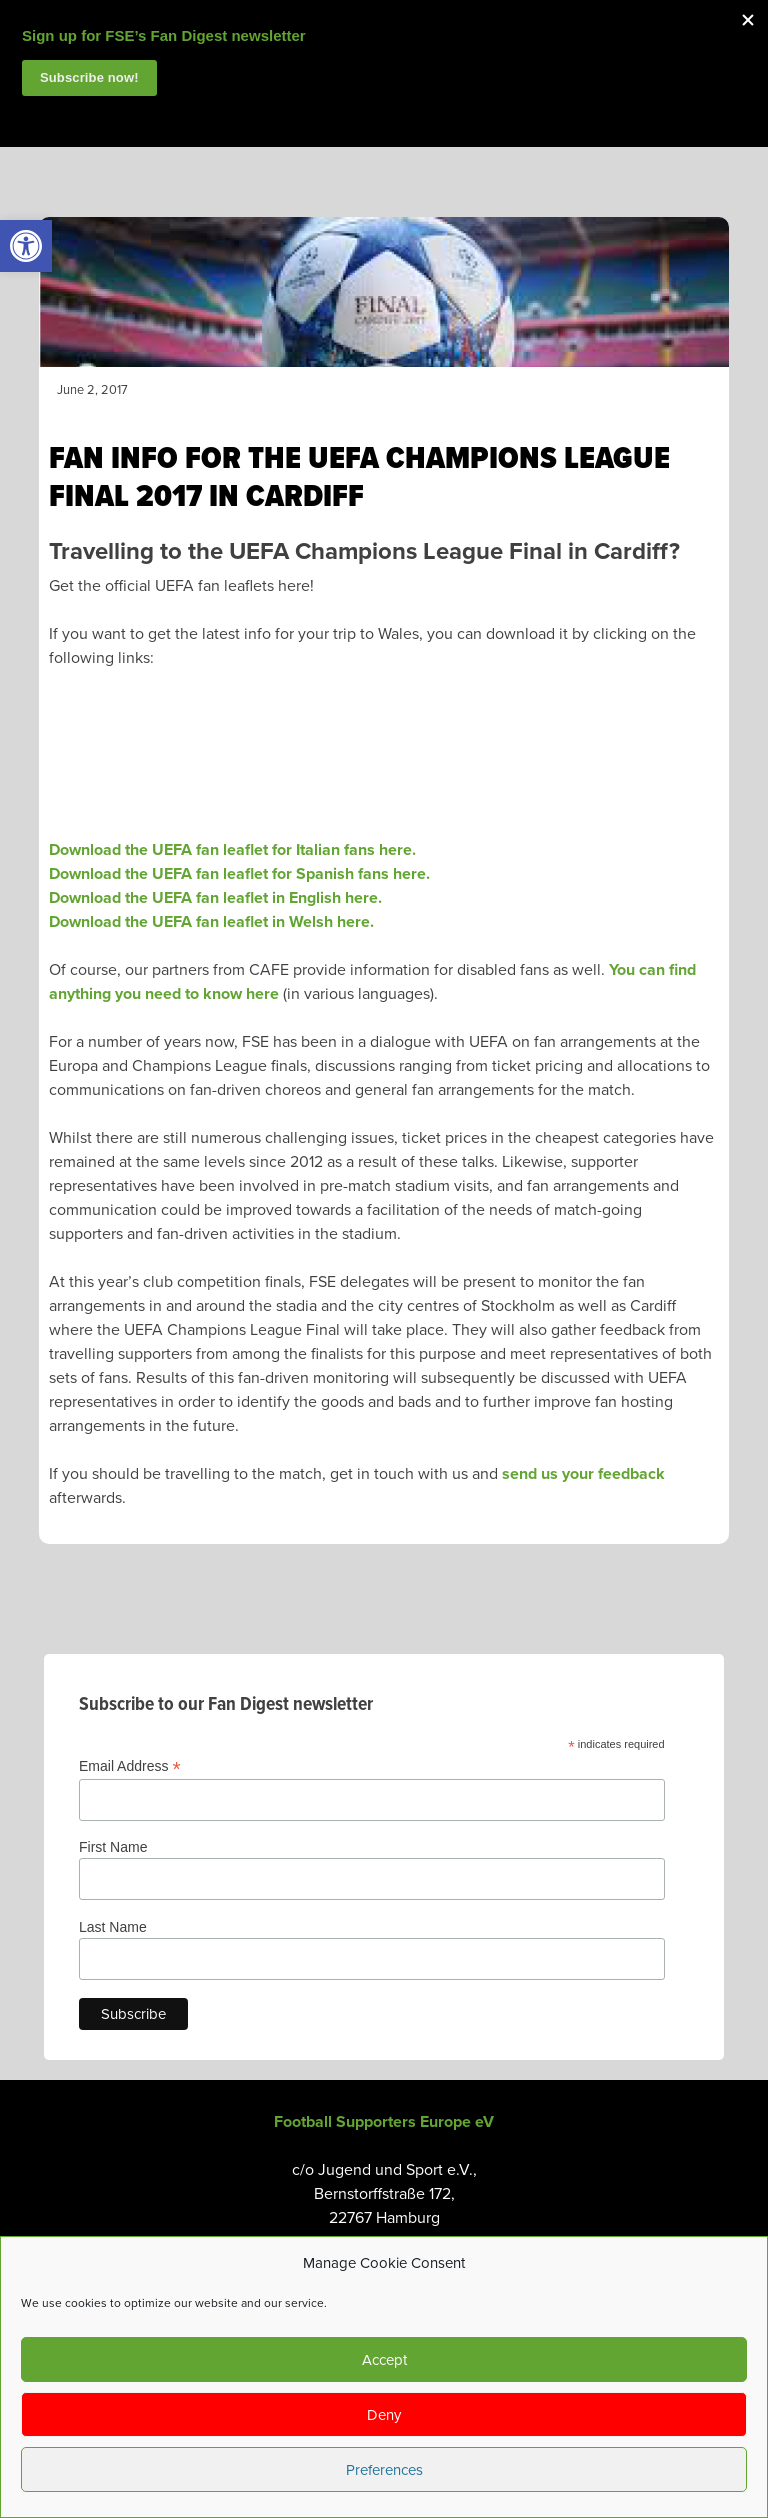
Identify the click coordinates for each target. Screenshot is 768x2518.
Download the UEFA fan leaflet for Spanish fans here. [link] (239, 874)
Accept (384, 2360)
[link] (26, 246)
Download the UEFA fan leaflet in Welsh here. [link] (211, 922)
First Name (113, 1847)
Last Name (113, 1927)
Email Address (130, 1766)
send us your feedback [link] (583, 1474)
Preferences (384, 2470)
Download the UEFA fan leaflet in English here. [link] (215, 898)
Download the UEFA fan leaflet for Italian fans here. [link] (232, 850)
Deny (384, 2415)
